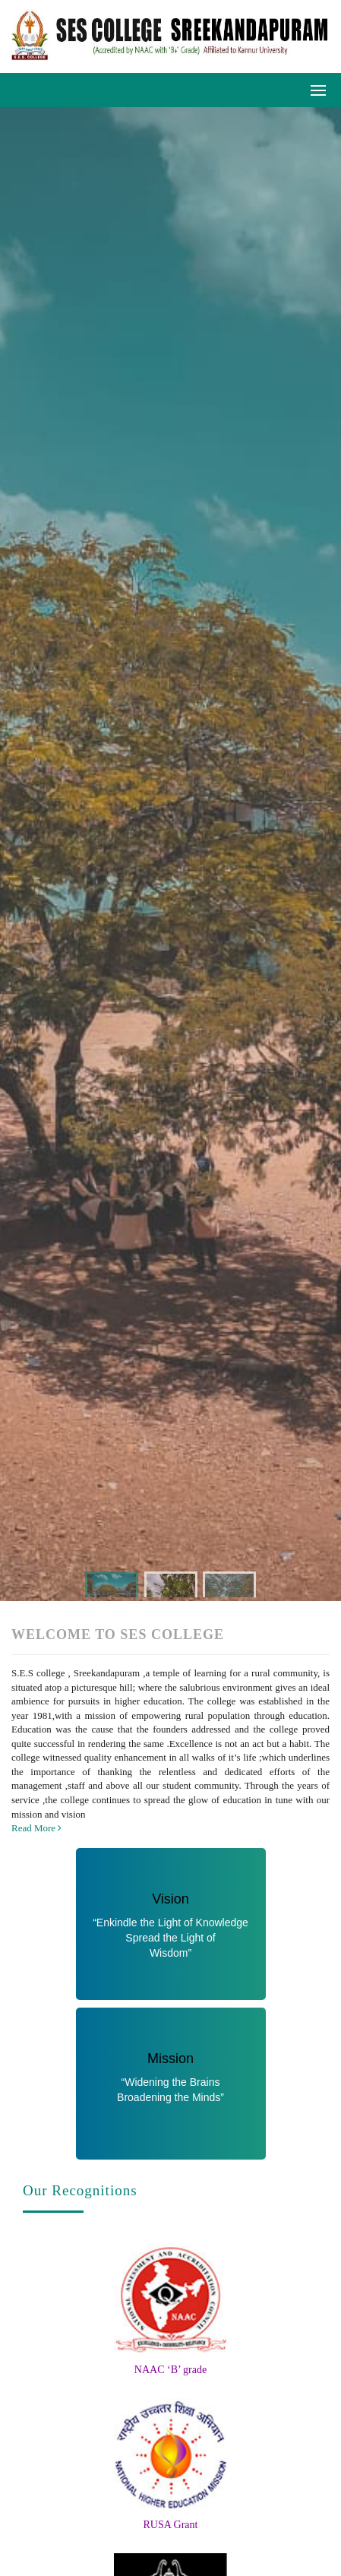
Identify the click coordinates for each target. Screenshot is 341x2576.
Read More (36, 1828)
